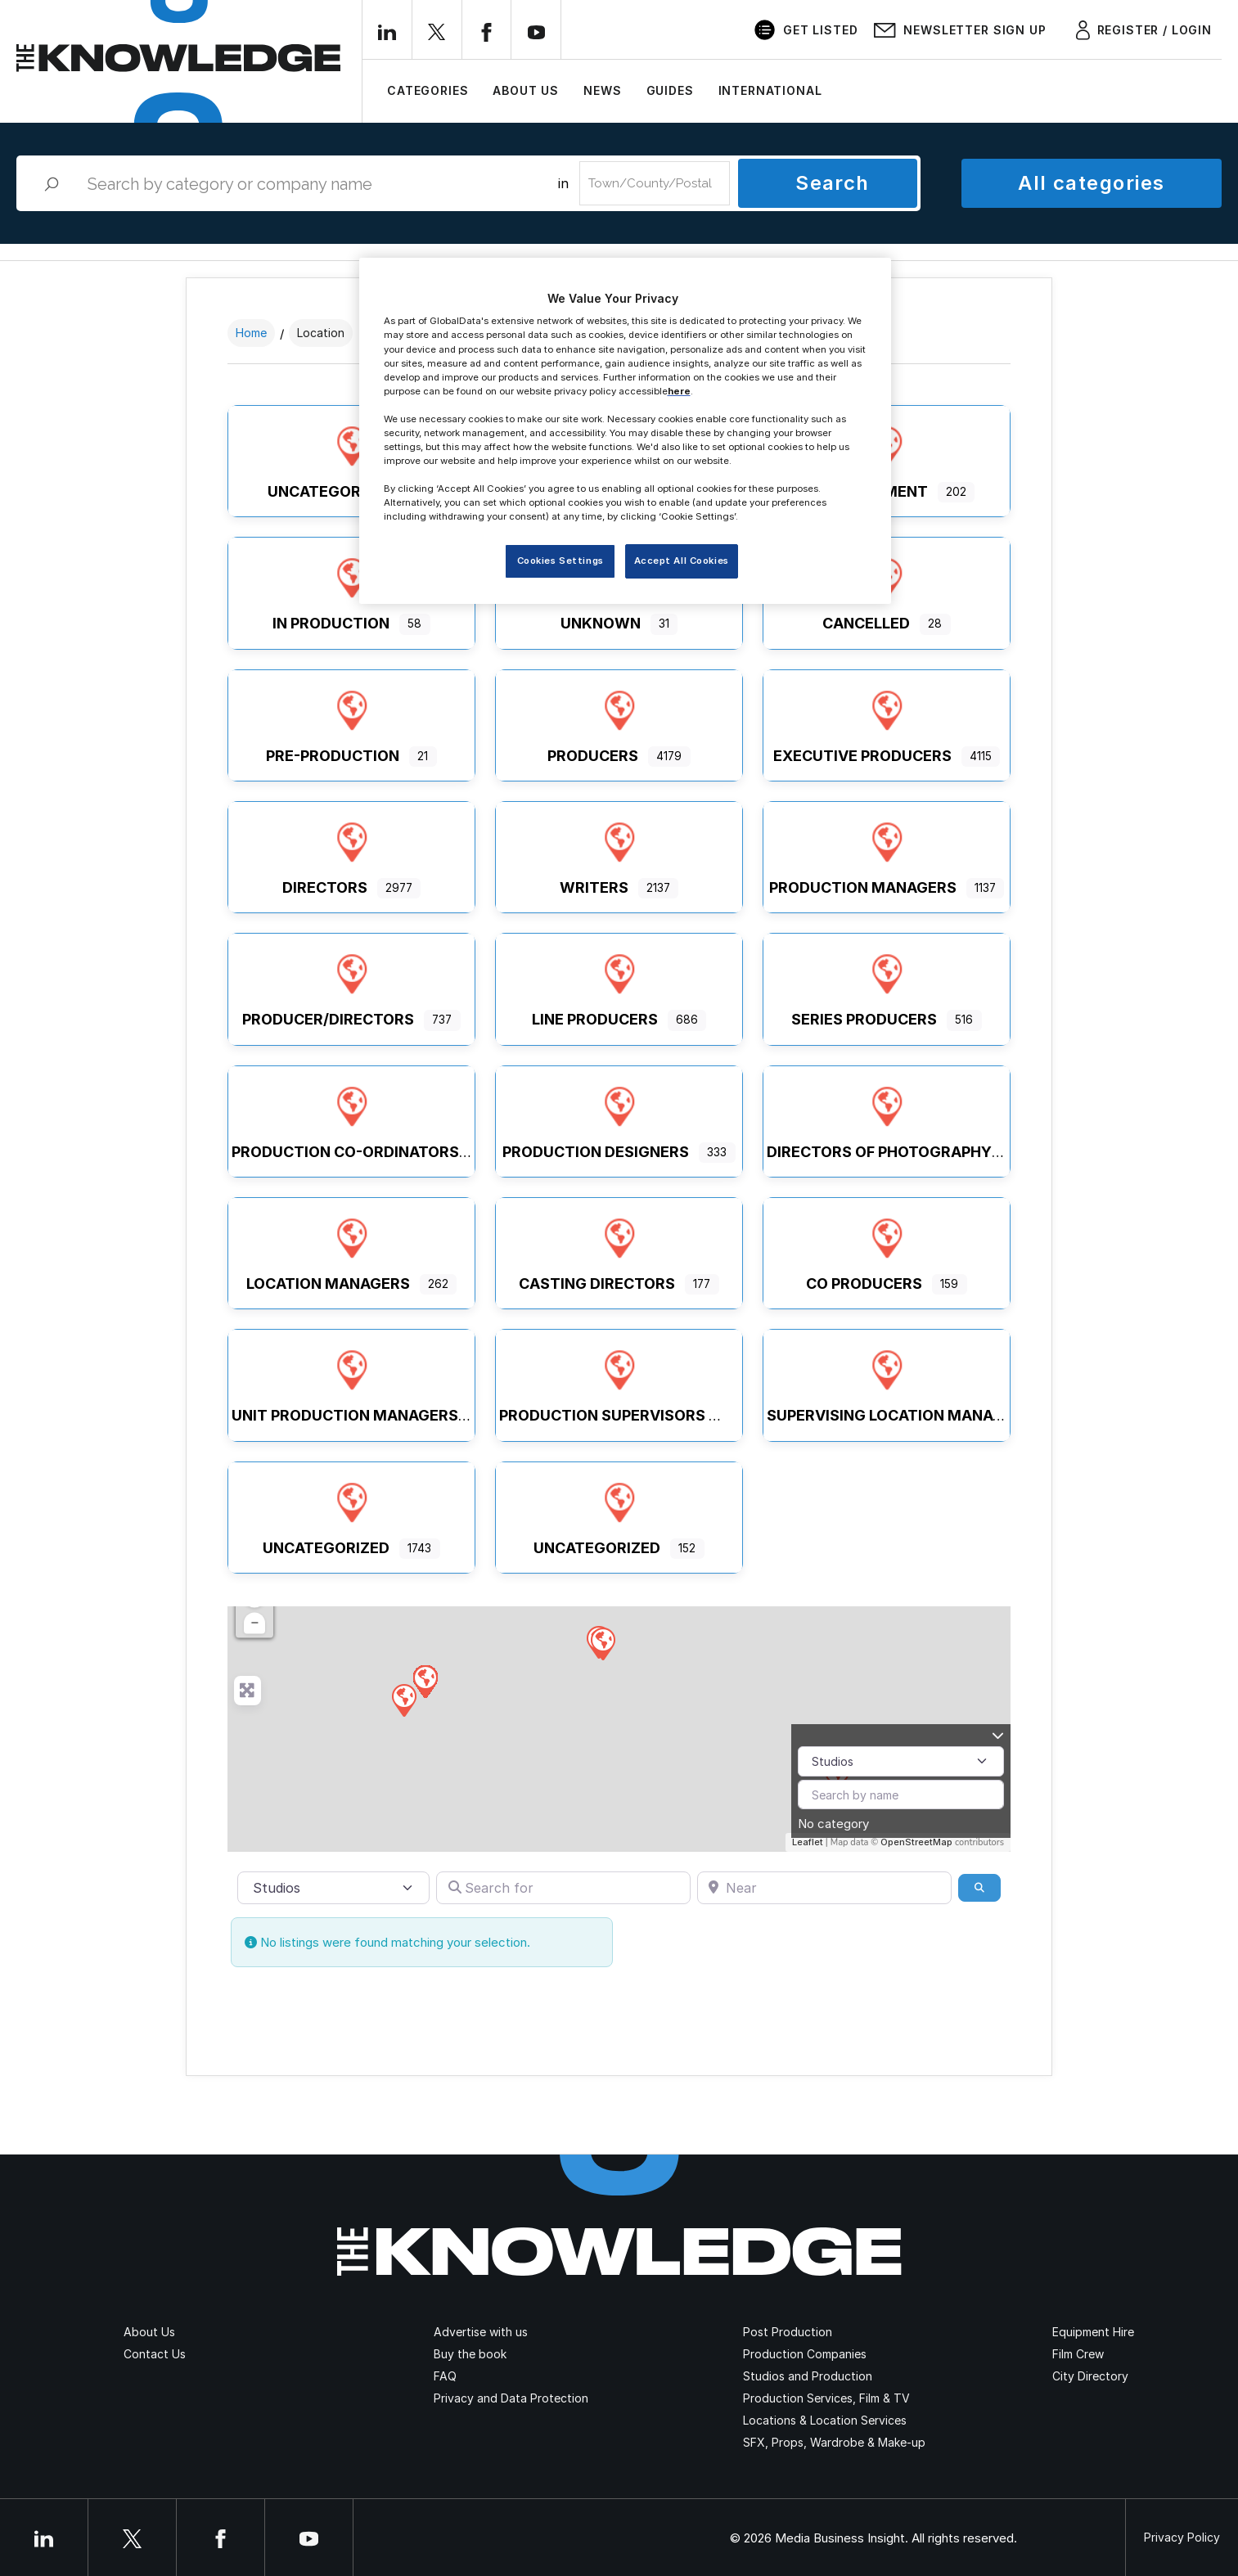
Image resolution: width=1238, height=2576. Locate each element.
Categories (427, 90)
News (602, 90)
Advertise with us (481, 2332)
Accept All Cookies (681, 560)
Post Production (787, 2332)
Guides (670, 90)
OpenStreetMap (916, 1842)
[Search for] (563, 1887)
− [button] (254, 1623)
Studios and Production (807, 2376)
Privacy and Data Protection (511, 2398)
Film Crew (1078, 2354)
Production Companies (805, 2354)
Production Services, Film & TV (826, 2398)
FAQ (445, 2376)
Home (251, 333)
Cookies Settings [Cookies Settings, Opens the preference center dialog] (560, 560)
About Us (526, 90)
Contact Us (155, 2354)
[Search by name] (901, 1795)
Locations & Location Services (825, 2420)
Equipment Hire (1093, 2332)
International (770, 90)
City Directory (1090, 2376)
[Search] (979, 1888)
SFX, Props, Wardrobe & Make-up (834, 2442)
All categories (1091, 183)
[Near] (824, 1887)
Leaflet (807, 1842)
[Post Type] (901, 1761)
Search (832, 183)
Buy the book (470, 2354)
